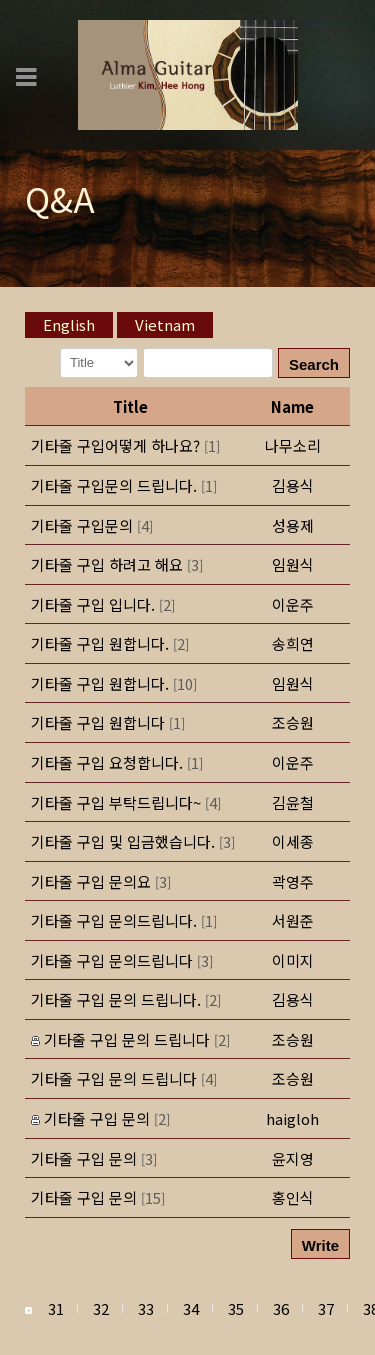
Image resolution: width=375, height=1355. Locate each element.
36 (281, 1308)
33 (146, 1308)
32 (101, 1308)
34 (191, 1308)
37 (326, 1308)
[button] (293, 999)
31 (56, 1308)
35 (236, 1308)
